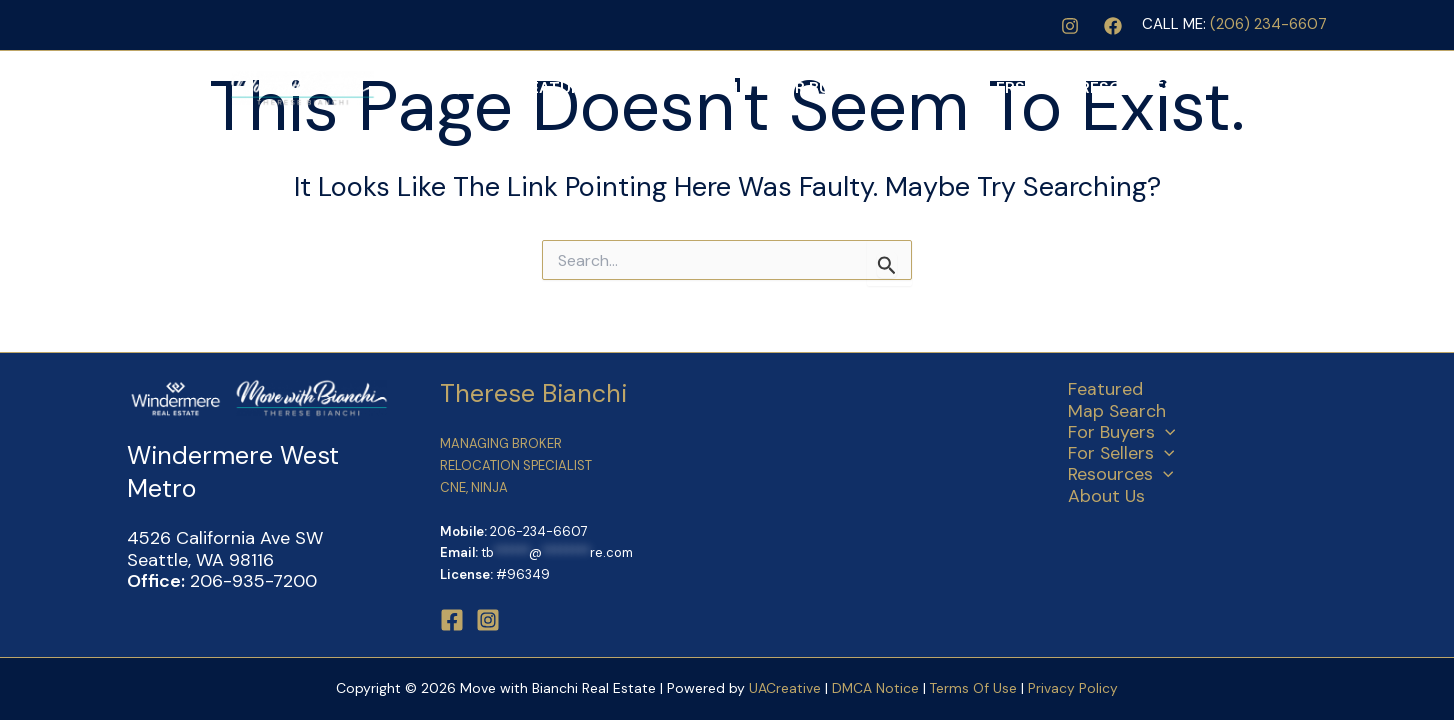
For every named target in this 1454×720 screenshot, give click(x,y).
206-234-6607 (539, 531)
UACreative (784, 688)
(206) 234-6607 (1268, 24)
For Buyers (883, 87)
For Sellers (1022, 87)
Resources (1159, 87)
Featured (643, 87)
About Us (1276, 87)
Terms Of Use (976, 688)
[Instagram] (1070, 26)
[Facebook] (1113, 26)
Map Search (754, 87)
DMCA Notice (875, 688)
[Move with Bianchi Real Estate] (252, 87)
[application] (931, 88)
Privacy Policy (1074, 688)
